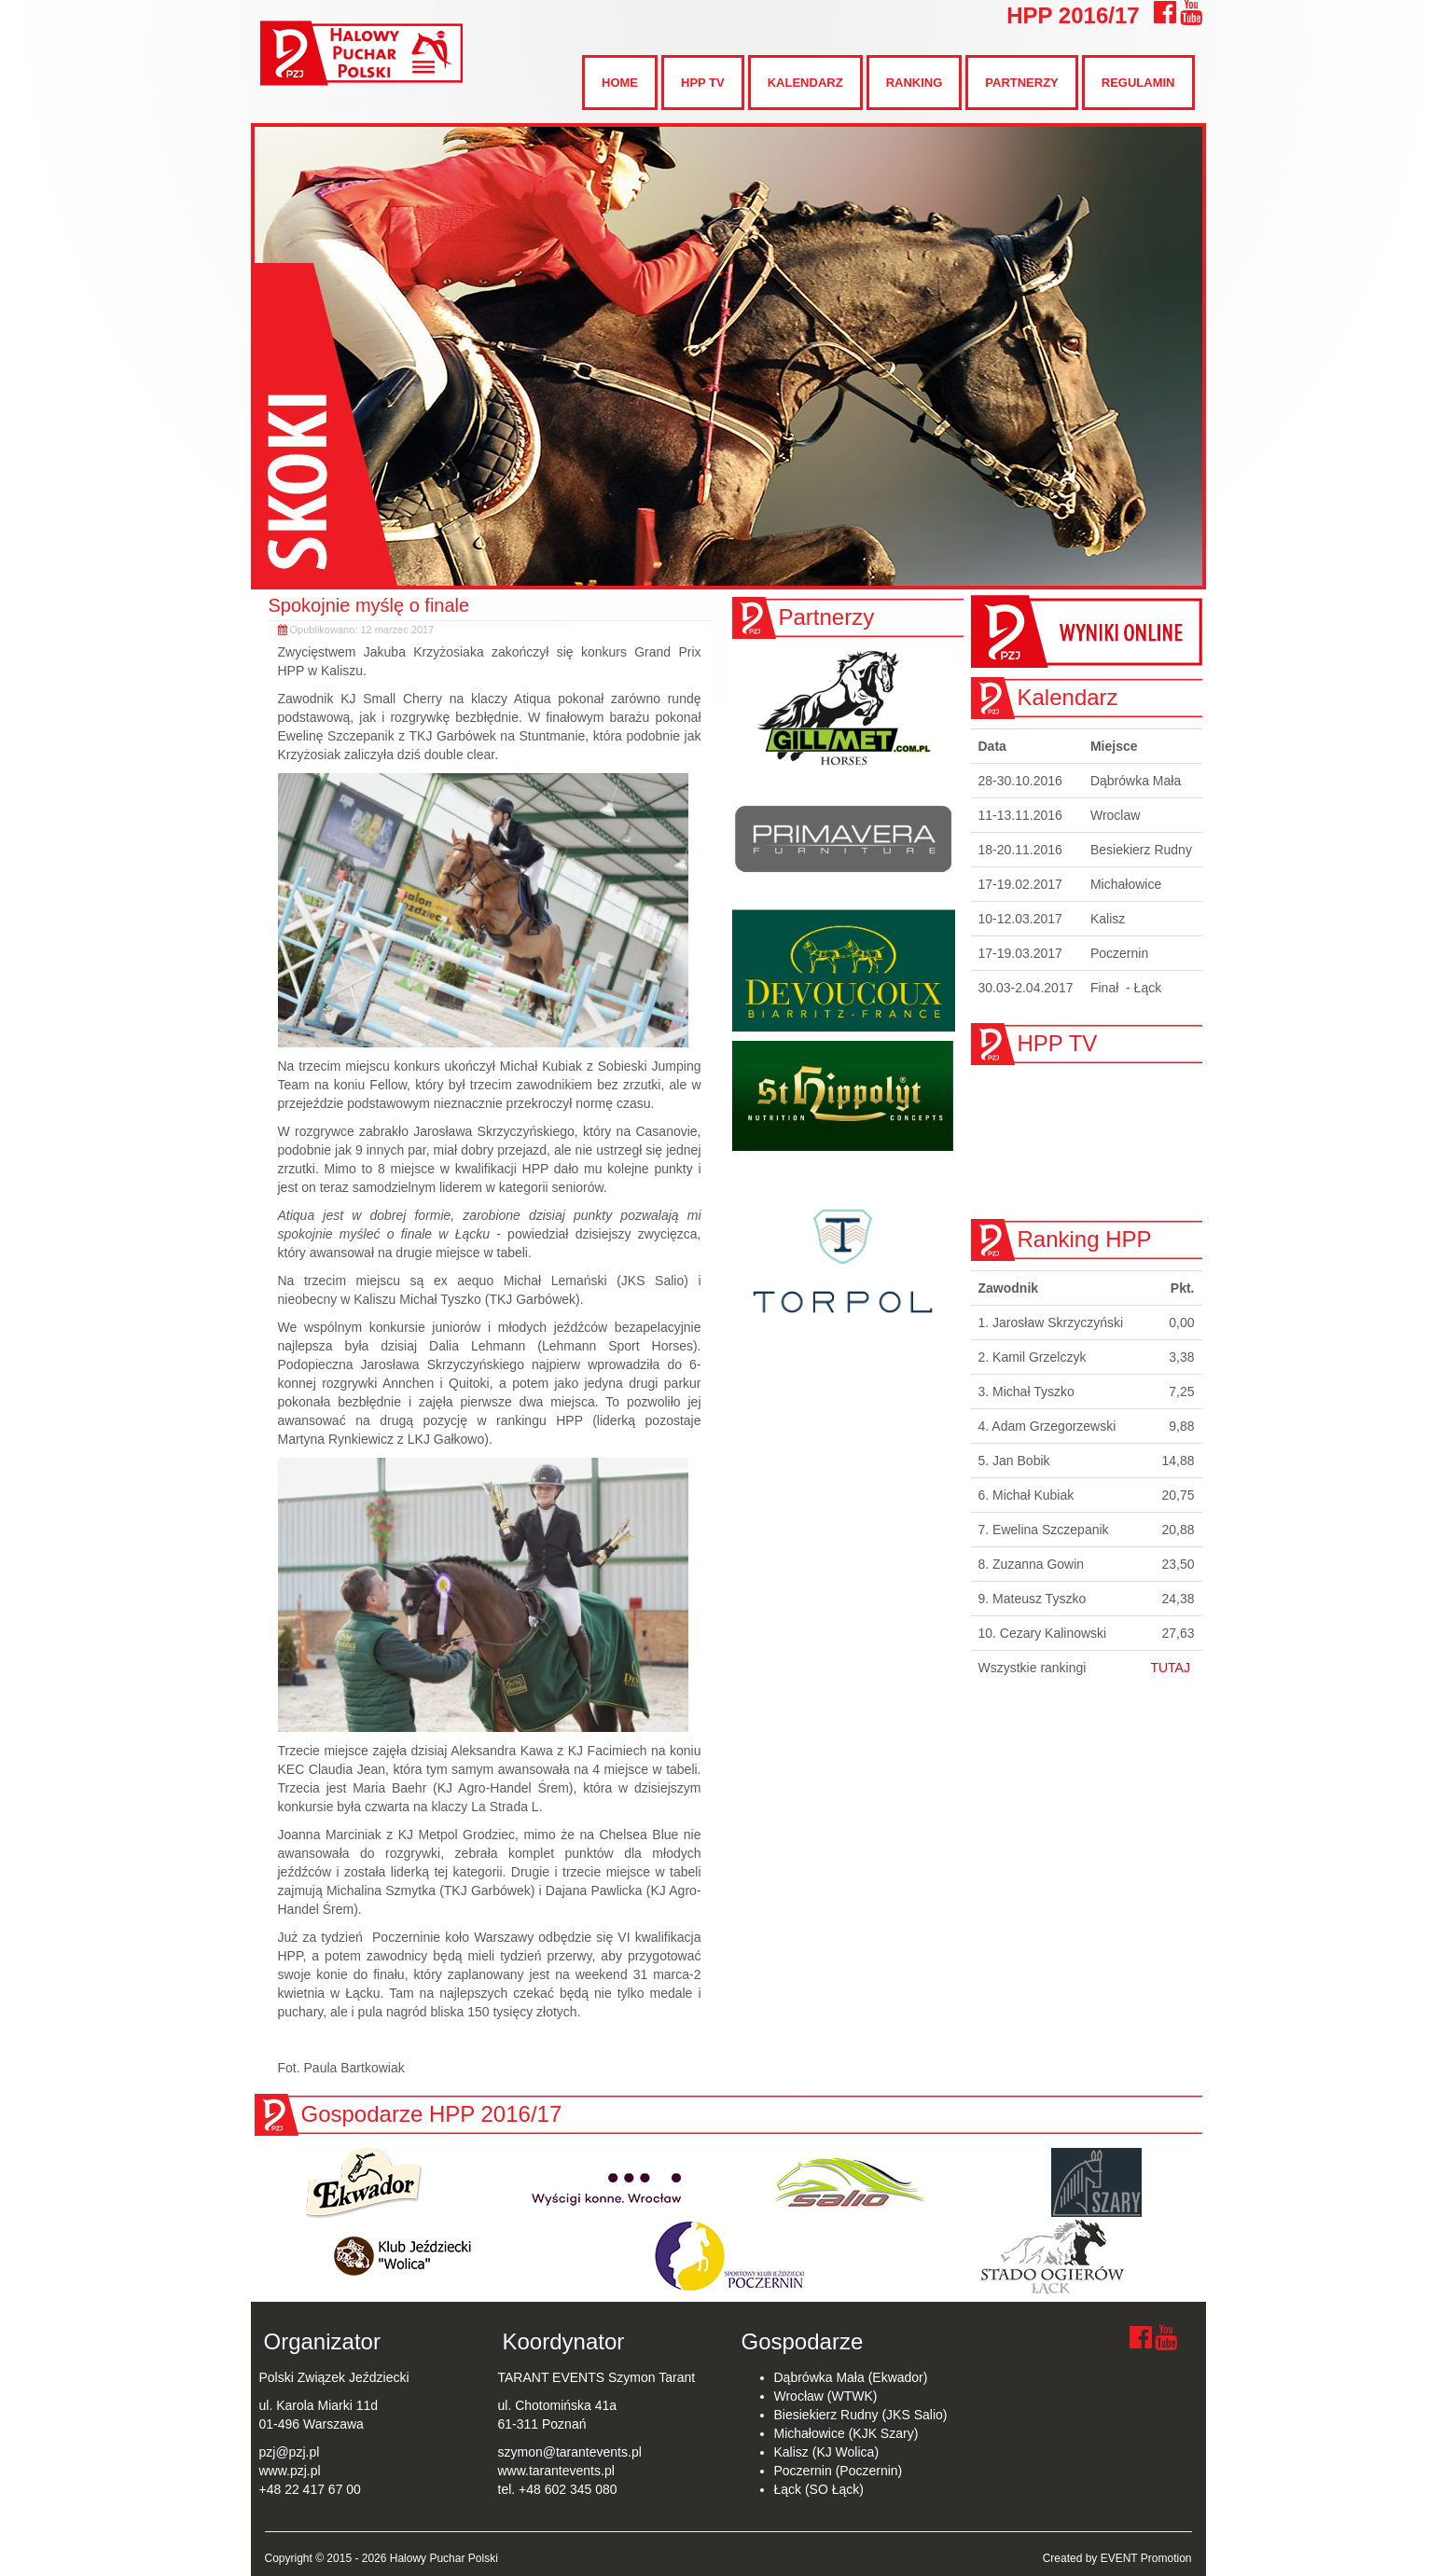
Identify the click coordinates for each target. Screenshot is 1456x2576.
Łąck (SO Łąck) (819, 2489)
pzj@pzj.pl (289, 2451)
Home (620, 83)
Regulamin (1138, 83)
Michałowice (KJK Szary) (846, 2433)
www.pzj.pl (290, 2470)
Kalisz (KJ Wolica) (827, 2451)
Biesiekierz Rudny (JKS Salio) (861, 2414)
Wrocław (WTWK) (826, 2396)
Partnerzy (1021, 83)
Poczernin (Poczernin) (838, 2470)
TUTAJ (1170, 1667)
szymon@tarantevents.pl (570, 2451)
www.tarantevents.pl (556, 2470)
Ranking (914, 83)
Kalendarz (805, 83)
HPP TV (703, 83)
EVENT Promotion (1146, 2558)
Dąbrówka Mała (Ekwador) (851, 2377)
